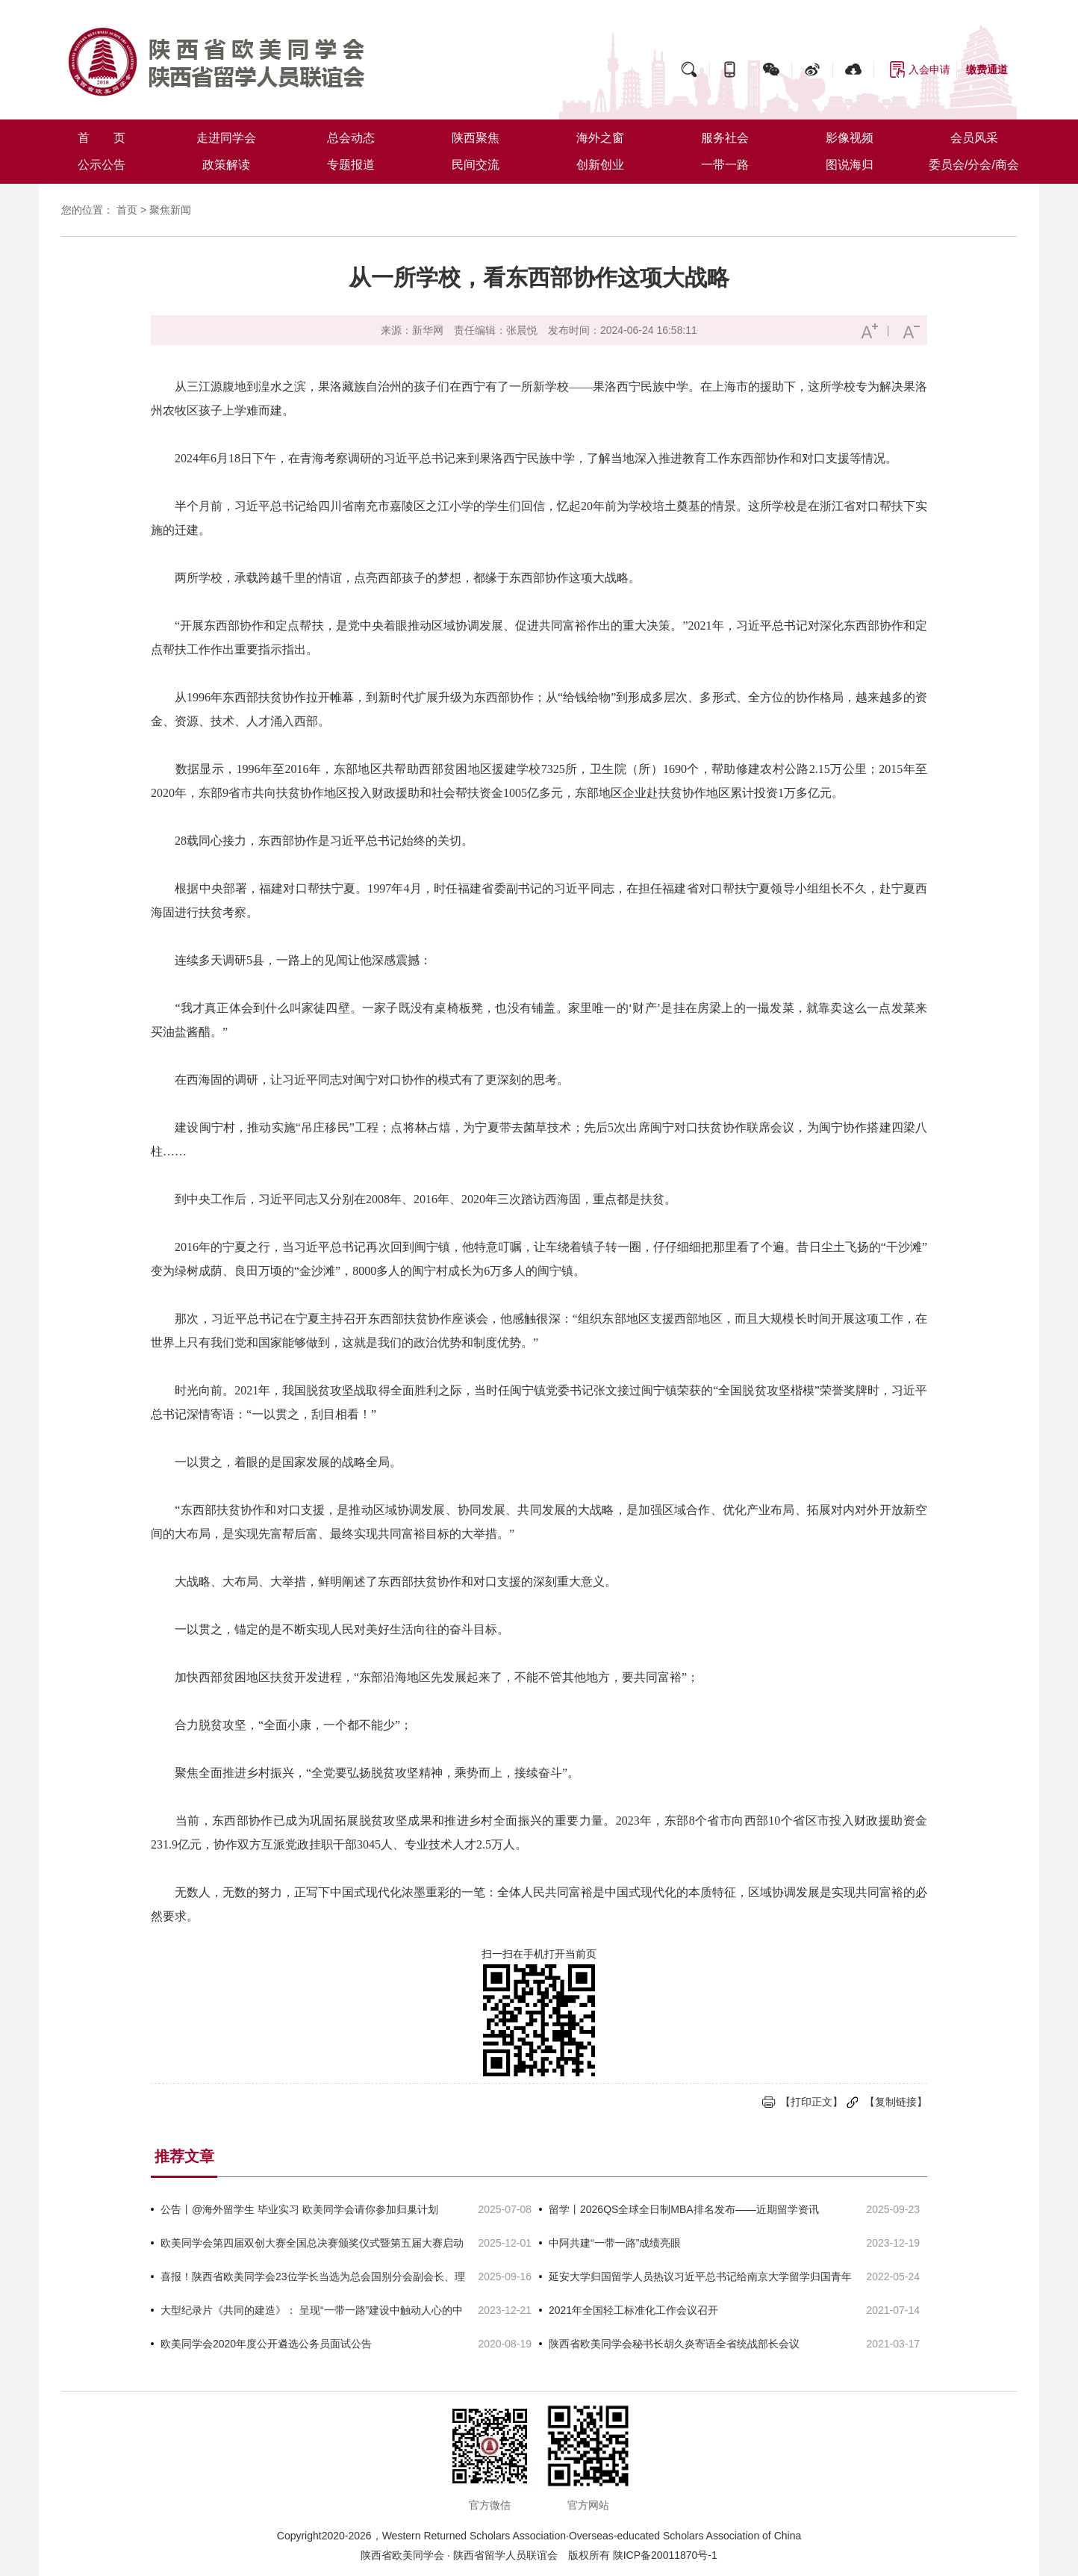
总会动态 (351, 137)
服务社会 (725, 137)
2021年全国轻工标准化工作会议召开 (633, 2310)
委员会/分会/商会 (974, 164)
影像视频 (849, 137)
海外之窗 (600, 137)
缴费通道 (987, 69)
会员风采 (974, 137)
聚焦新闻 (170, 210)
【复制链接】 (895, 2102)
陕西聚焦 (475, 137)
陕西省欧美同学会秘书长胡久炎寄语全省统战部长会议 (674, 2344)
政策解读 (226, 164)
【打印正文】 (811, 2102)
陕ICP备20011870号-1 (665, 2555)
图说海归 (849, 164)
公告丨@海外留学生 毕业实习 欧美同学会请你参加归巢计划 (299, 2209)
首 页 (101, 137)
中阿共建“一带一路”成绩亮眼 (615, 2243)
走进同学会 (226, 137)
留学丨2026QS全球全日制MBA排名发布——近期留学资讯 (684, 2209)
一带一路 (725, 164)
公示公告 (101, 164)
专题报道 (351, 164)
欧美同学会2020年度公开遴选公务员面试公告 (266, 2344)
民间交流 (475, 164)
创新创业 (600, 164)
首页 (126, 210)
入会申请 (929, 69)
